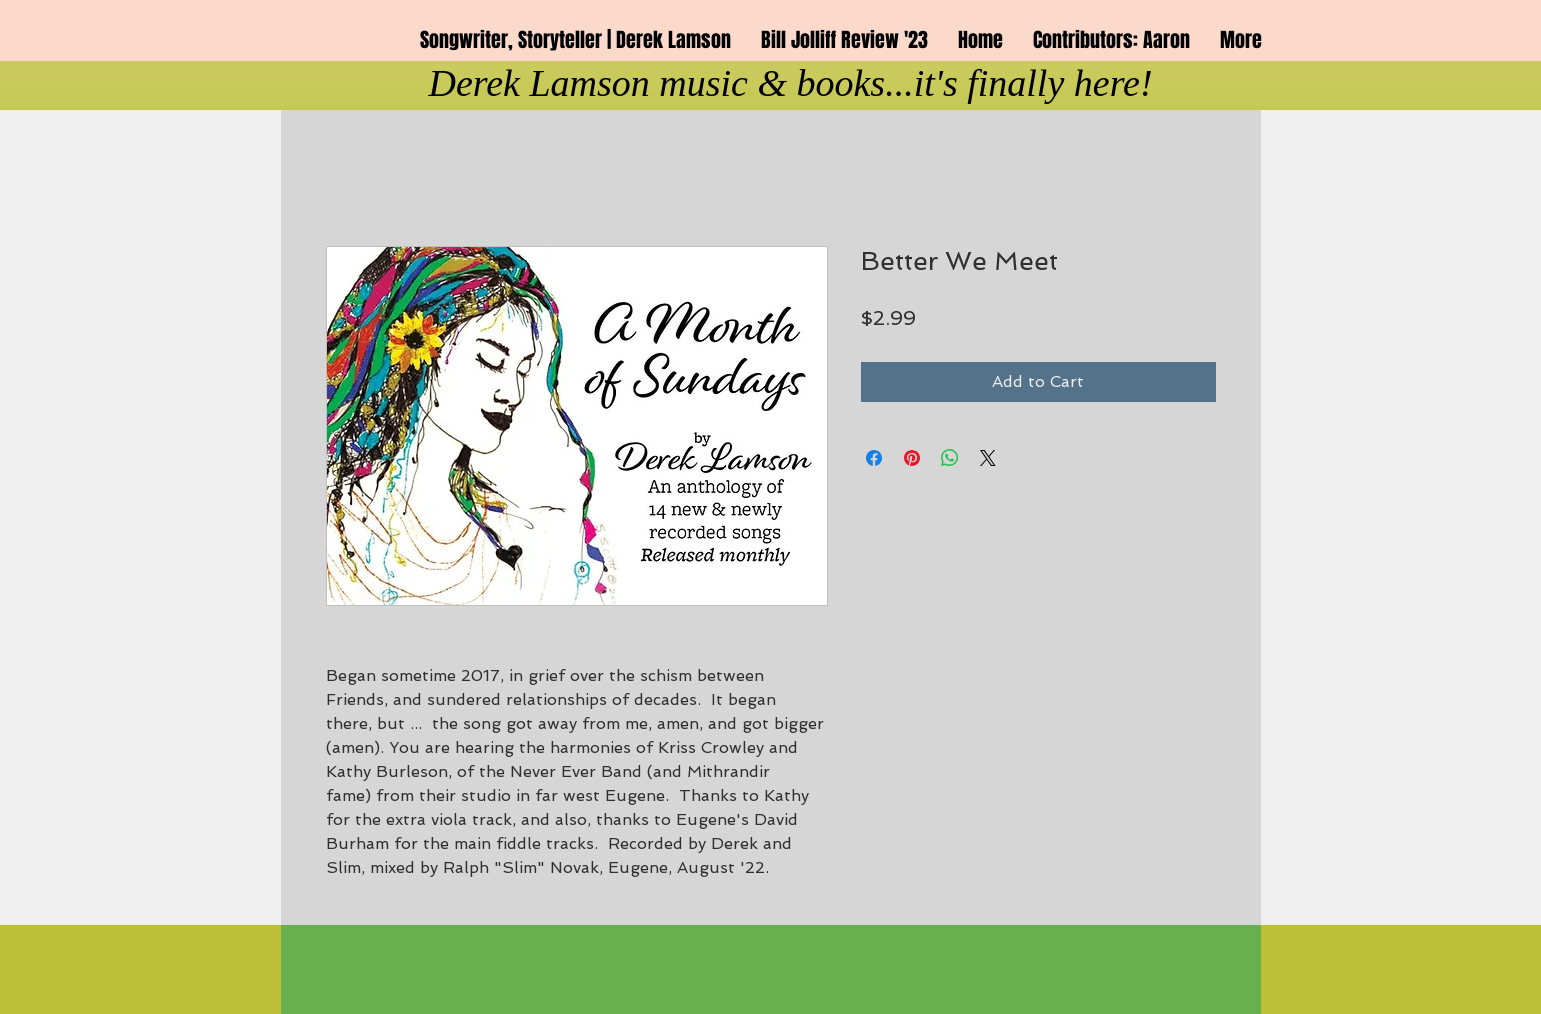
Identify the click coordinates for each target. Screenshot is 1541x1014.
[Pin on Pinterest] (912, 458)
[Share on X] (988, 458)
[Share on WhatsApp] (950, 458)
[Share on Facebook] (874, 458)
